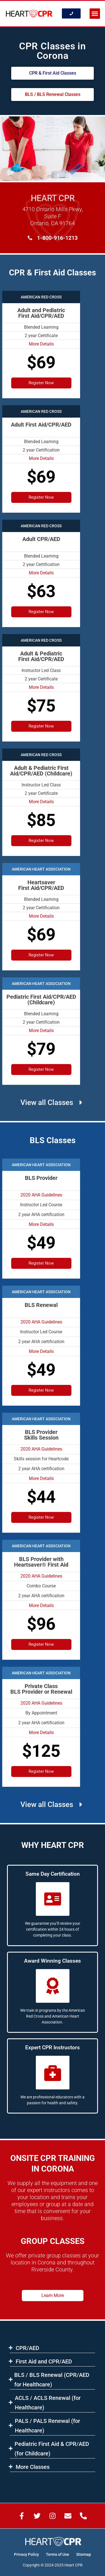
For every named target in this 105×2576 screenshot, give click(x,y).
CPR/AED (27, 2348)
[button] (95, 13)
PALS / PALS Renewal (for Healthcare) (47, 2426)
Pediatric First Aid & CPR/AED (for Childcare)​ (52, 2449)
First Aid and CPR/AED (44, 2361)
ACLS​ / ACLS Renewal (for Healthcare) (48, 2403)
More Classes (33, 2467)
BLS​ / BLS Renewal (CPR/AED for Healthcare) (51, 2380)
